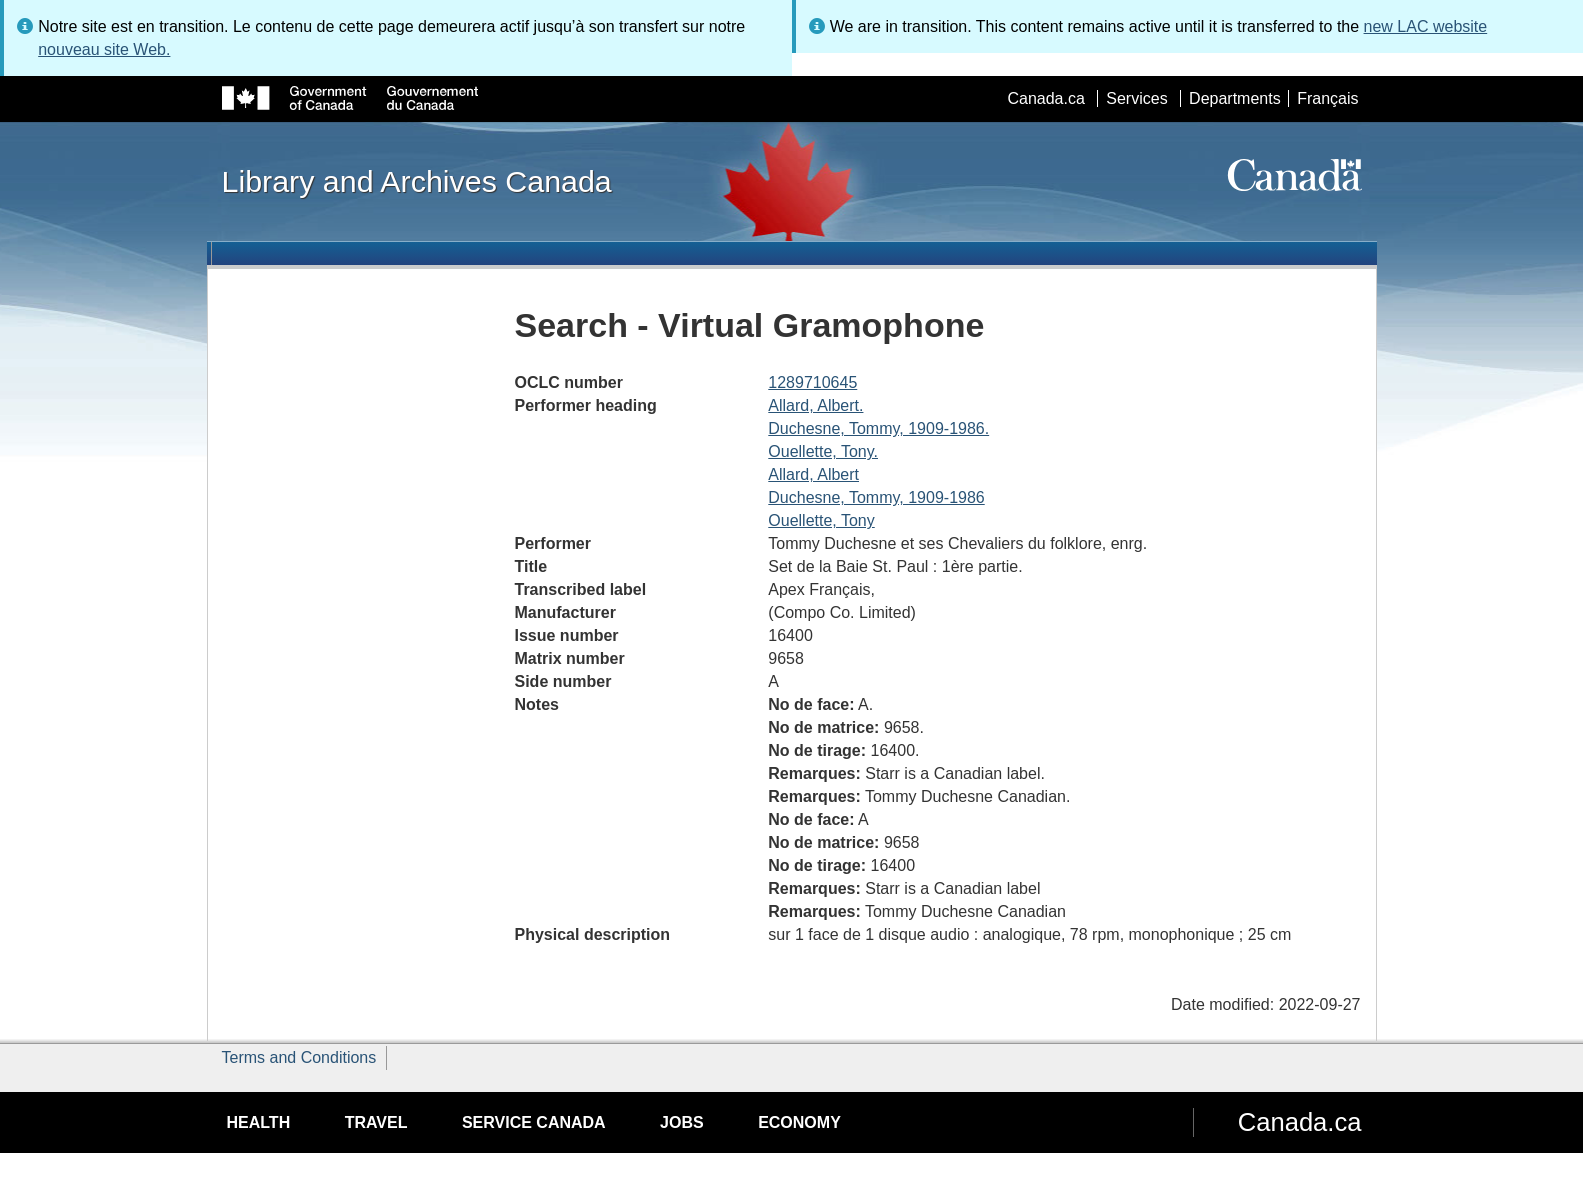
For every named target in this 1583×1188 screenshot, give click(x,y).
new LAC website (1426, 26)
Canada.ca (1045, 98)
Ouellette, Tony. (823, 451)
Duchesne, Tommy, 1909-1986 (876, 497)
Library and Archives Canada (417, 181)
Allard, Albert (813, 474)
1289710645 (812, 382)
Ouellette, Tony (821, 520)
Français (1327, 98)
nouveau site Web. (104, 49)
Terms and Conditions (299, 1057)
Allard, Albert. (815, 405)
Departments (1235, 98)
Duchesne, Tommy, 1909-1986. (878, 428)
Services (1136, 98)
